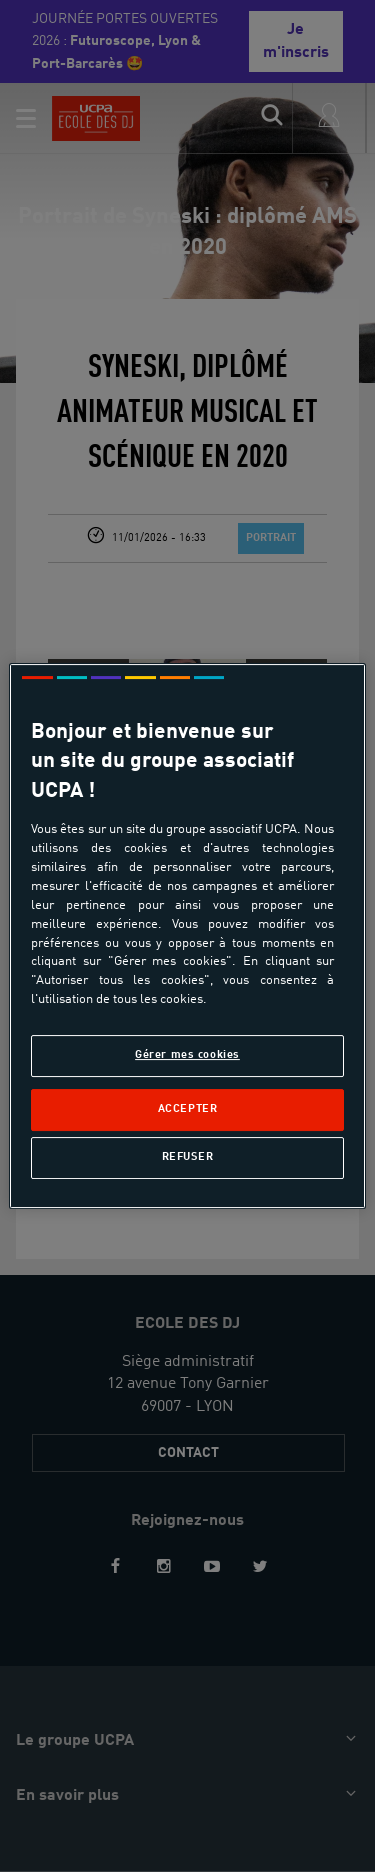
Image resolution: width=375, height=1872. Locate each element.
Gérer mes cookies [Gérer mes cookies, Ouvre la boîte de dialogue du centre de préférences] (187, 1055)
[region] (187, 936)
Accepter (188, 1109)
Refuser (188, 1157)
